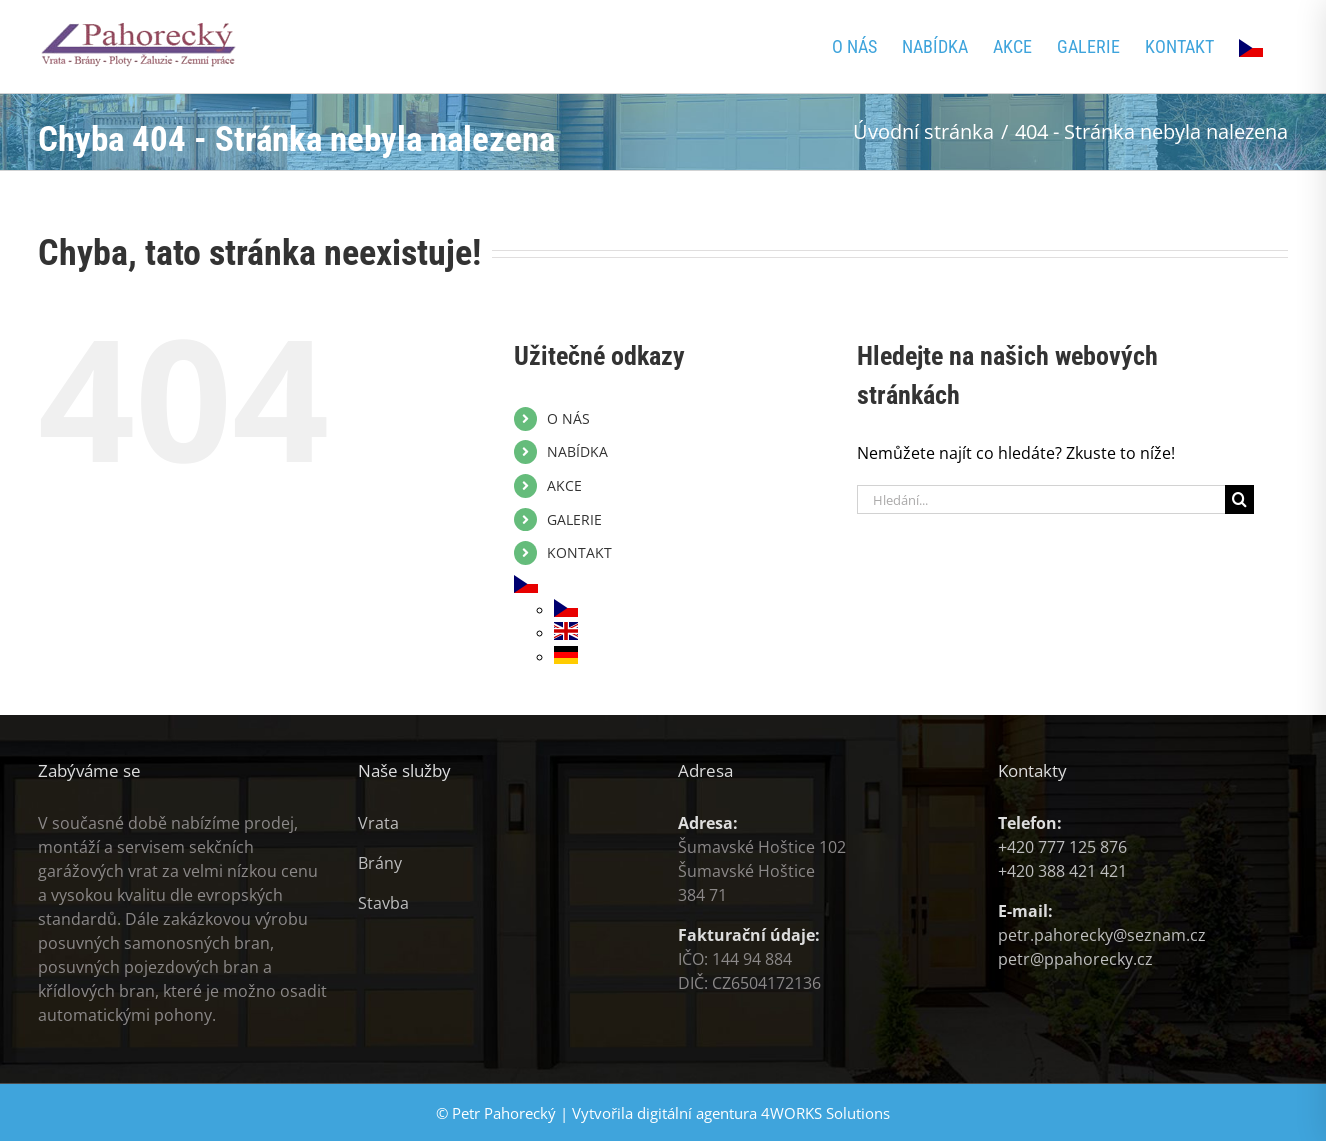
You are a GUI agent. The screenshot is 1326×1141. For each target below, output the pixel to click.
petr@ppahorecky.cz (1075, 959)
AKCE (564, 485)
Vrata (378, 823)
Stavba (383, 903)
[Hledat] (1239, 499)
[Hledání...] (1041, 499)
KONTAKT (579, 552)
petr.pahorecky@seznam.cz (1102, 935)
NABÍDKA (577, 451)
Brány (380, 863)
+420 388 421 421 (1062, 871)
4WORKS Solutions (825, 1113)
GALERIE (574, 519)
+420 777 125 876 (1062, 847)
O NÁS (568, 418)
